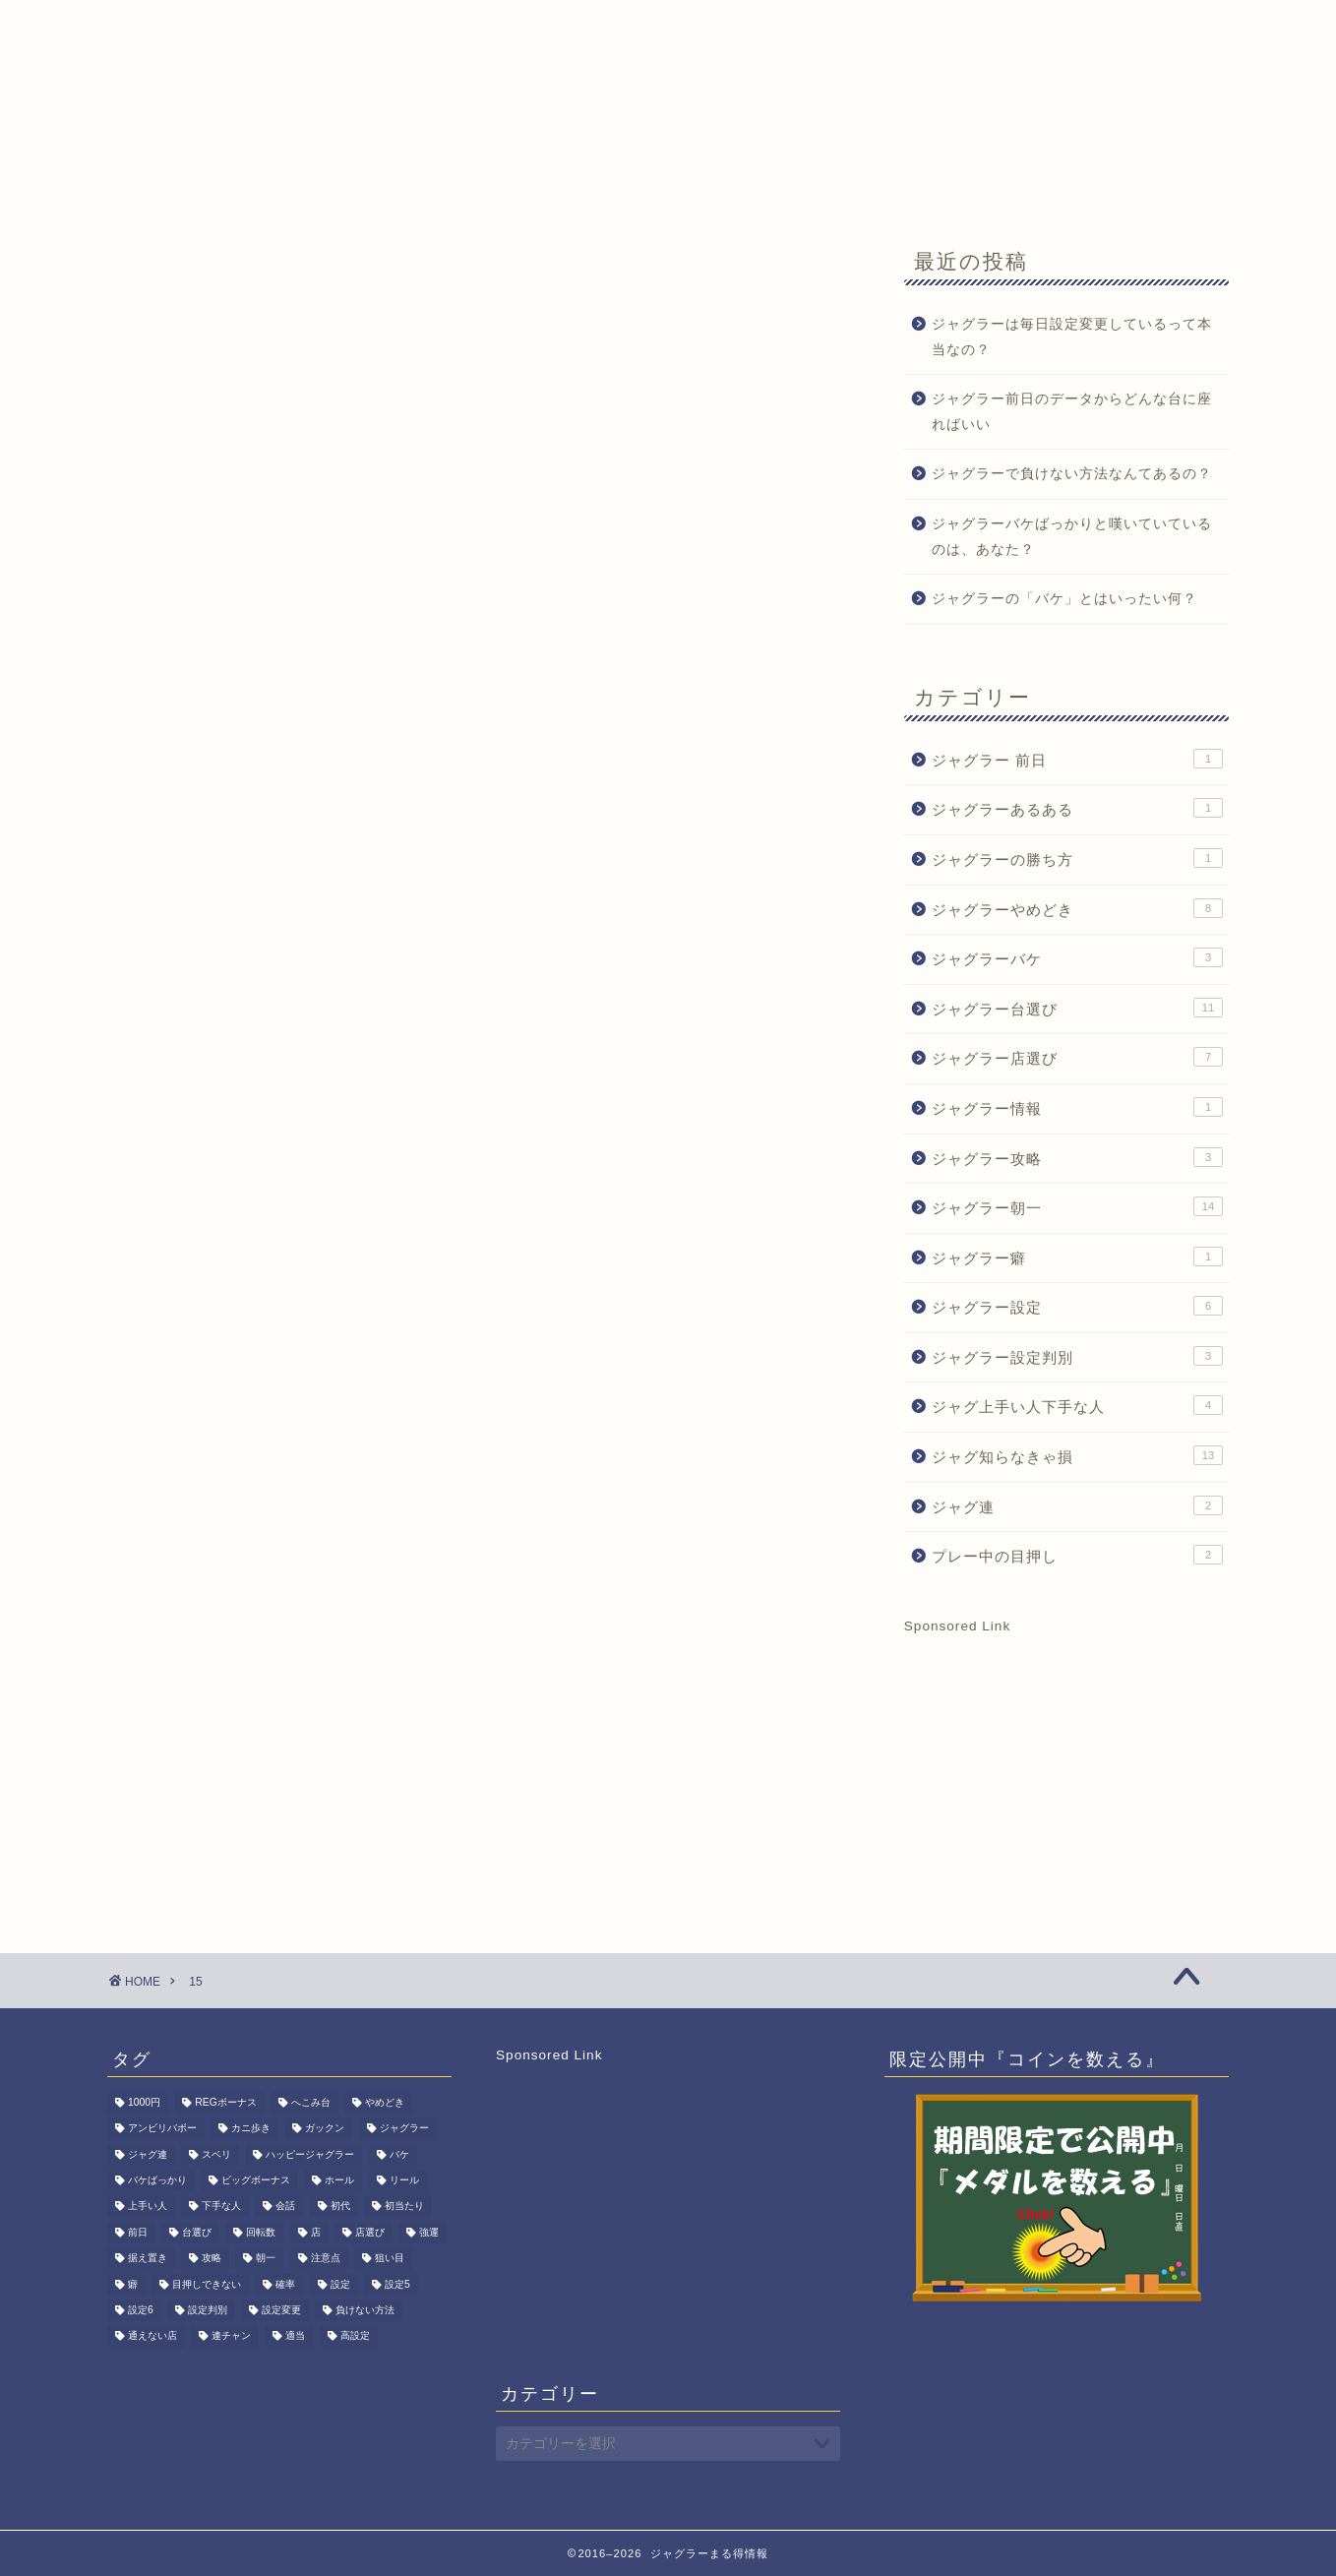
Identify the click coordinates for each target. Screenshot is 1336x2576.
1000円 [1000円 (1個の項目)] (144, 2102)
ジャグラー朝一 (1077, 1206)
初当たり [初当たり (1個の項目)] (404, 2206)
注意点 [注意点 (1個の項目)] (325, 2258)
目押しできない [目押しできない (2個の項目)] (206, 2284)
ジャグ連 (1077, 1505)
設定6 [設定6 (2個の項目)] (140, 2309)
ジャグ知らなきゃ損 (1077, 1455)
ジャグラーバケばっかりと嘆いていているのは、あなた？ (1072, 537)
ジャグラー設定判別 (1077, 1356)
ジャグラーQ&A (402, 184)
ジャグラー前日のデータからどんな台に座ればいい (1072, 412)
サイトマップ (824, 184)
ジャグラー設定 (1077, 1306)
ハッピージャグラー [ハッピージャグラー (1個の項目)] (310, 2154)
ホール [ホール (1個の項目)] (339, 2180)
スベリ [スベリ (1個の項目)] (216, 2154)
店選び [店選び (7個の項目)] (370, 2232)
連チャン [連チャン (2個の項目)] (231, 2336)
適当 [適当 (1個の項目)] (295, 2336)
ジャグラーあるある (1077, 808)
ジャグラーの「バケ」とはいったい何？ (1064, 598)
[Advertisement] (1066, 1756)
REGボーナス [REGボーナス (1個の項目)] (226, 2102)
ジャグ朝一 (263, 184)
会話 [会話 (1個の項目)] (285, 2206)
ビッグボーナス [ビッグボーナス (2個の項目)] (255, 2180)
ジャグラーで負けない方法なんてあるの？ (1072, 473)
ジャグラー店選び (1077, 1057)
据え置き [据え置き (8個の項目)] (147, 2258)
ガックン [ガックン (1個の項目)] (324, 2128)
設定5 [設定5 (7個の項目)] (397, 2284)
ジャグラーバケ (1077, 957)
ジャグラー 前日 (1077, 758)
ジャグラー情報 (1077, 1107)
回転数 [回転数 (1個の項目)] (260, 2232)
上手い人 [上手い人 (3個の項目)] (147, 2206)
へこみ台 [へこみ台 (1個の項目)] (311, 2102)
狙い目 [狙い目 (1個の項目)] (389, 2258)
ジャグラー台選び (1077, 1007)
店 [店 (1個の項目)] (316, 2232)
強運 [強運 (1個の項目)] (429, 2232)
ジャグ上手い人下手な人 (1077, 1405)
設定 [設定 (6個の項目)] (340, 2284)
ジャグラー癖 (1077, 1256)
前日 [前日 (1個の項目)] (138, 2232)
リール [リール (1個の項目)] (404, 2180)
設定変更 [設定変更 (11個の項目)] (281, 2309)
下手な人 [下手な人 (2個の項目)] (221, 2206)
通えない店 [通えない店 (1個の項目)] (152, 2336)
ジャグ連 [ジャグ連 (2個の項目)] (147, 2154)
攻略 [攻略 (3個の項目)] (211, 2258)
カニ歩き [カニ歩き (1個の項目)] (251, 2128)
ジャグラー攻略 (1077, 1157)
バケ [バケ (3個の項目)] (399, 2154)
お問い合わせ (686, 184)
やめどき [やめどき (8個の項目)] (384, 2102)
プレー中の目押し (1077, 1554)
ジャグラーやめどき (1077, 908)
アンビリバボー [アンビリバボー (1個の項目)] (162, 2128)
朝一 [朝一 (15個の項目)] (265, 2258)
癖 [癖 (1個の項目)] (133, 2284)
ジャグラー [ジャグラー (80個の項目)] (404, 2128)
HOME (154, 184)
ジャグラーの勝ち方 (1077, 858)
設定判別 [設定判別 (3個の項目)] (207, 2309)
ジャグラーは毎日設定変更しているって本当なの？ (1072, 337)
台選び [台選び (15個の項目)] (197, 2232)
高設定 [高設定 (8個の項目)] (355, 2336)
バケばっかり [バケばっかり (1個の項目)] (157, 2180)
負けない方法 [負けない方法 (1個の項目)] (365, 2309)
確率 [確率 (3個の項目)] (285, 2284)
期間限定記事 (549, 184)
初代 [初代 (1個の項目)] (340, 2206)
